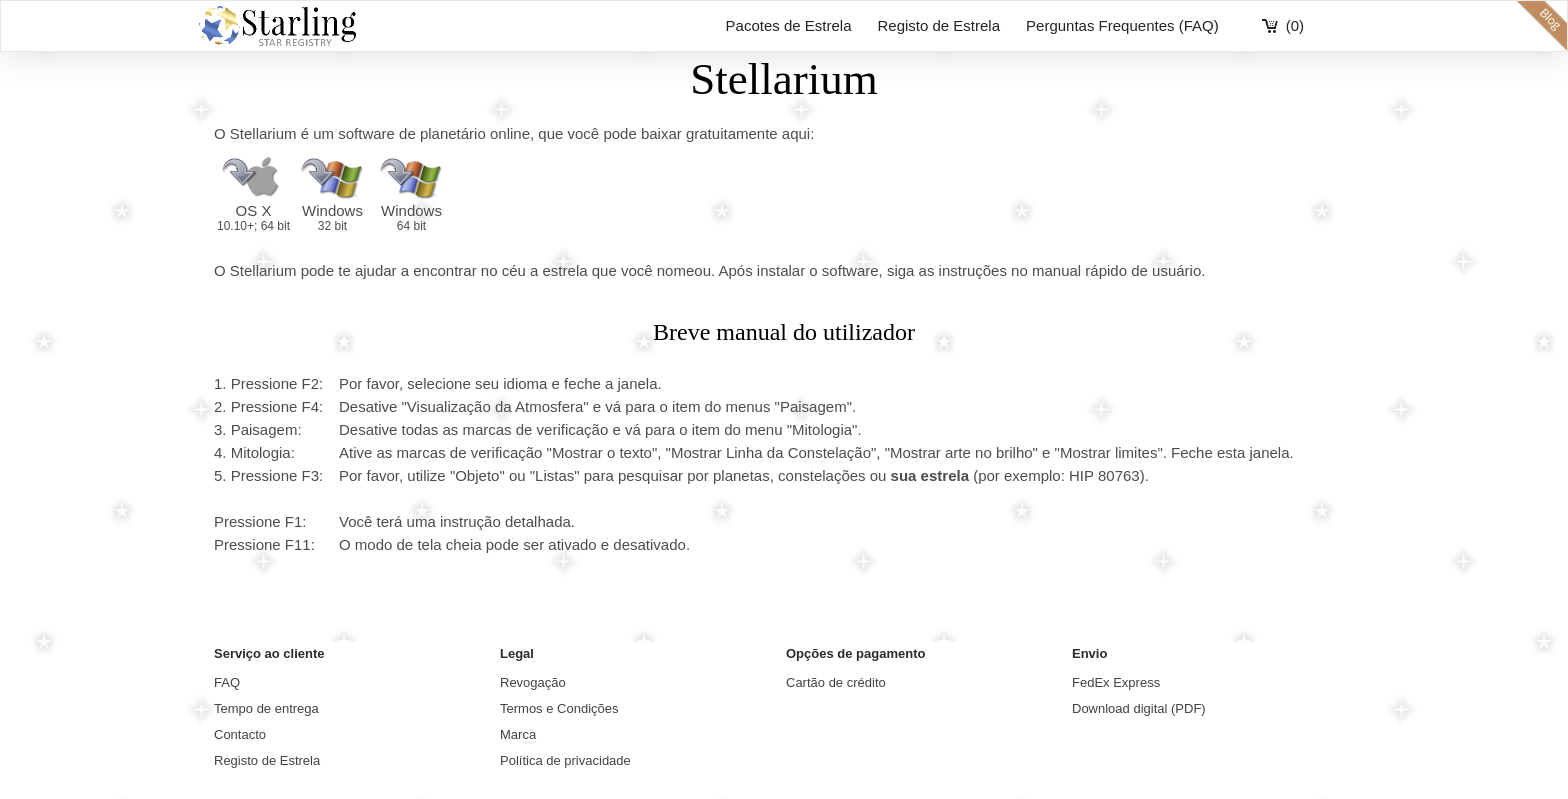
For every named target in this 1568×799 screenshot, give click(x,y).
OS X (253, 217)
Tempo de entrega (266, 708)
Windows (332, 217)
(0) (1295, 25)
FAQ (227, 682)
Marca (518, 734)
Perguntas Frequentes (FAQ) (1122, 25)
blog (1542, 26)
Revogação (533, 682)
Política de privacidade (565, 760)
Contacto (240, 734)
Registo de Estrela (938, 25)
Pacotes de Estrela (789, 25)
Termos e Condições (559, 708)
